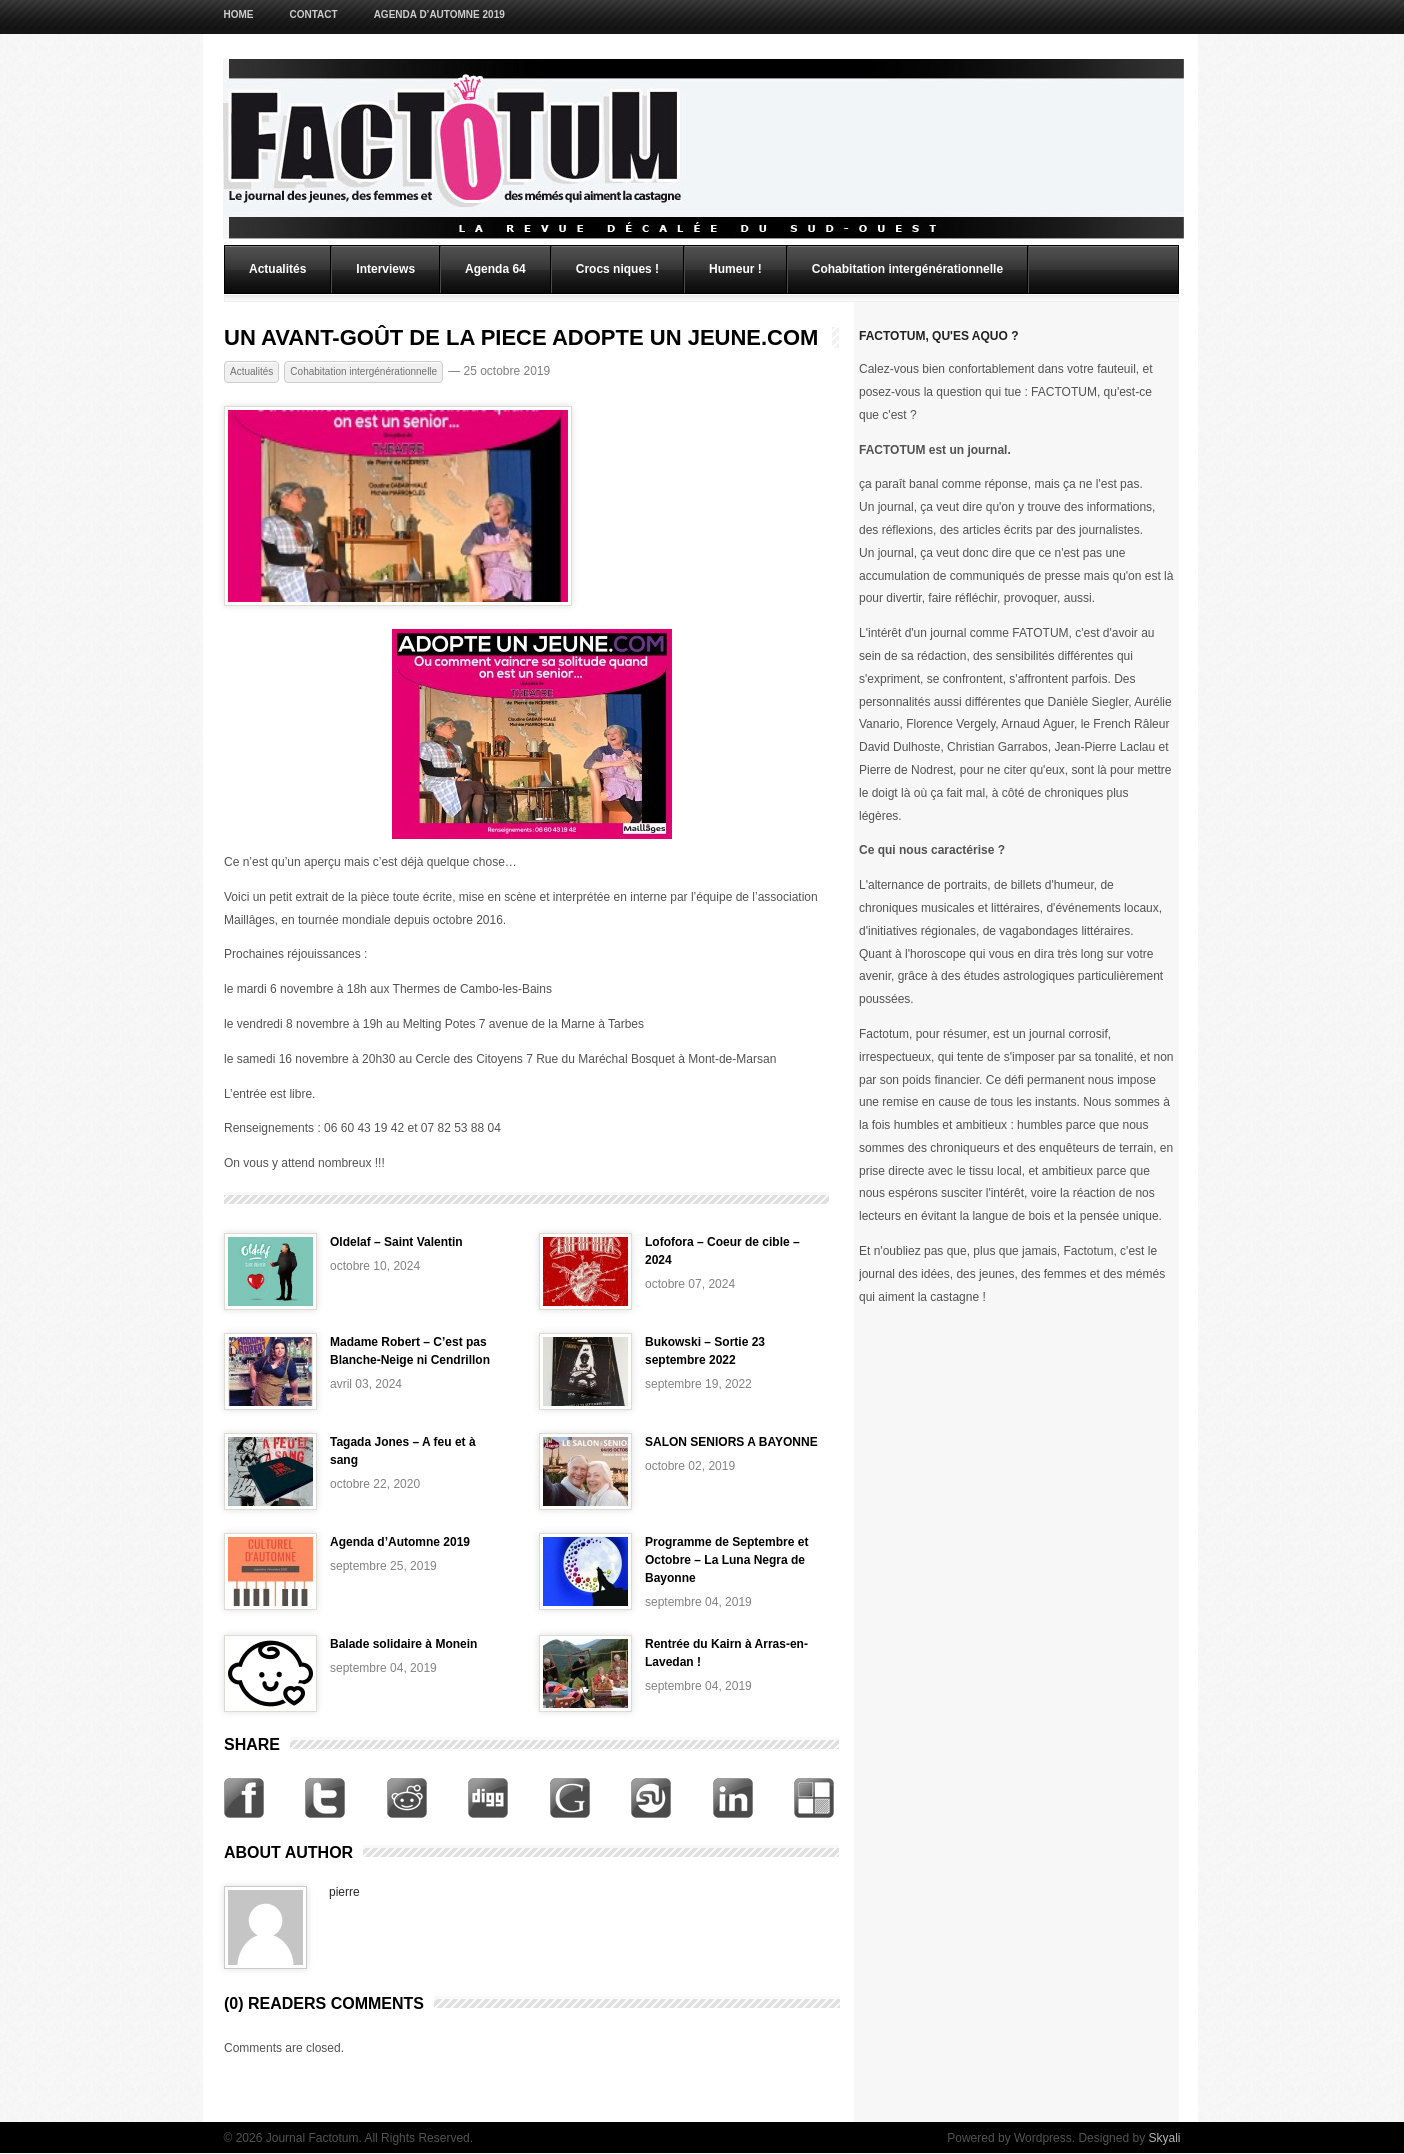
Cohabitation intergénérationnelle (907, 269)
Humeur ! (735, 269)
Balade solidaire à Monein (403, 1644)
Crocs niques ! (617, 269)
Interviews (385, 269)
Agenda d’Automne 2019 (439, 14)
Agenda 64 (495, 269)
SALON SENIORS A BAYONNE (731, 1442)
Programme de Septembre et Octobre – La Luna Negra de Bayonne (726, 1560)
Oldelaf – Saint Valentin (396, 1242)
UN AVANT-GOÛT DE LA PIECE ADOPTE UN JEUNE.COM (521, 338)
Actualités (277, 269)
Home (239, 14)
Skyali (1164, 2138)
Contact (314, 14)
